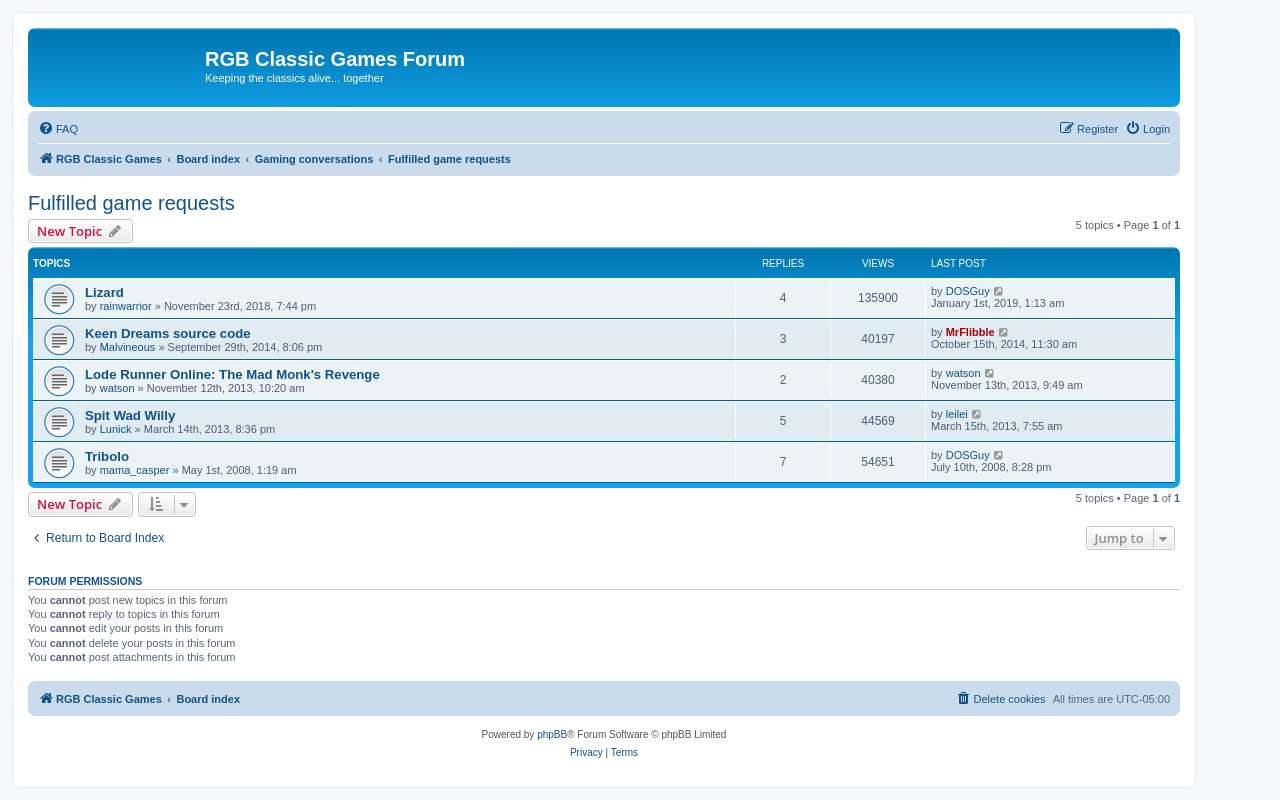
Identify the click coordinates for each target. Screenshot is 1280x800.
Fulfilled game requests (131, 203)
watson (117, 388)
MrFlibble (970, 332)
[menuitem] (58, 129)
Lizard (104, 292)
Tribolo (107, 456)
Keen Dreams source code (168, 333)
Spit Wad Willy (130, 415)
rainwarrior (126, 306)
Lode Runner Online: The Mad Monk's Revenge (232, 374)
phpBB (552, 734)
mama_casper (135, 470)
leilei (957, 414)
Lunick (116, 429)
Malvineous (128, 347)
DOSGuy (968, 291)
